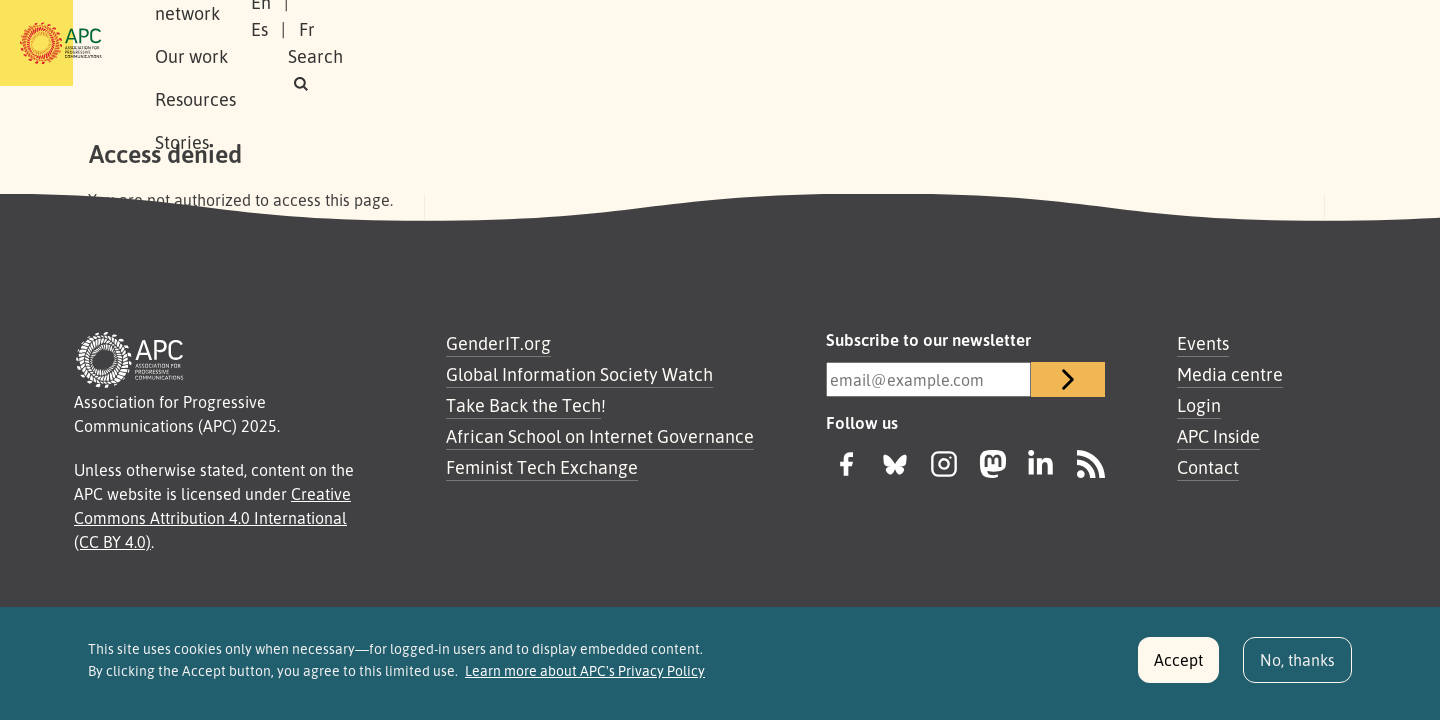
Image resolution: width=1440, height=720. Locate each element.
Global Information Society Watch (579, 374)
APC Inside (1218, 436)
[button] (1313, 43)
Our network (341, 43)
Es (1142, 43)
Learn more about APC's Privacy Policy (585, 679)
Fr (1190, 43)
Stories (662, 43)
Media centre (1230, 374)
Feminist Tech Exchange (542, 467)
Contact (1208, 467)
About (238, 43)
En (1093, 43)
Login (1199, 405)
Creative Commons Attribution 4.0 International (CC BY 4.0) (212, 518)
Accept (1178, 668)
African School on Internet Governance (600, 436)
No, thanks (1297, 668)
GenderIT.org (498, 343)
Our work (457, 43)
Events (1203, 343)
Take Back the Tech (523, 405)
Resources (564, 43)
